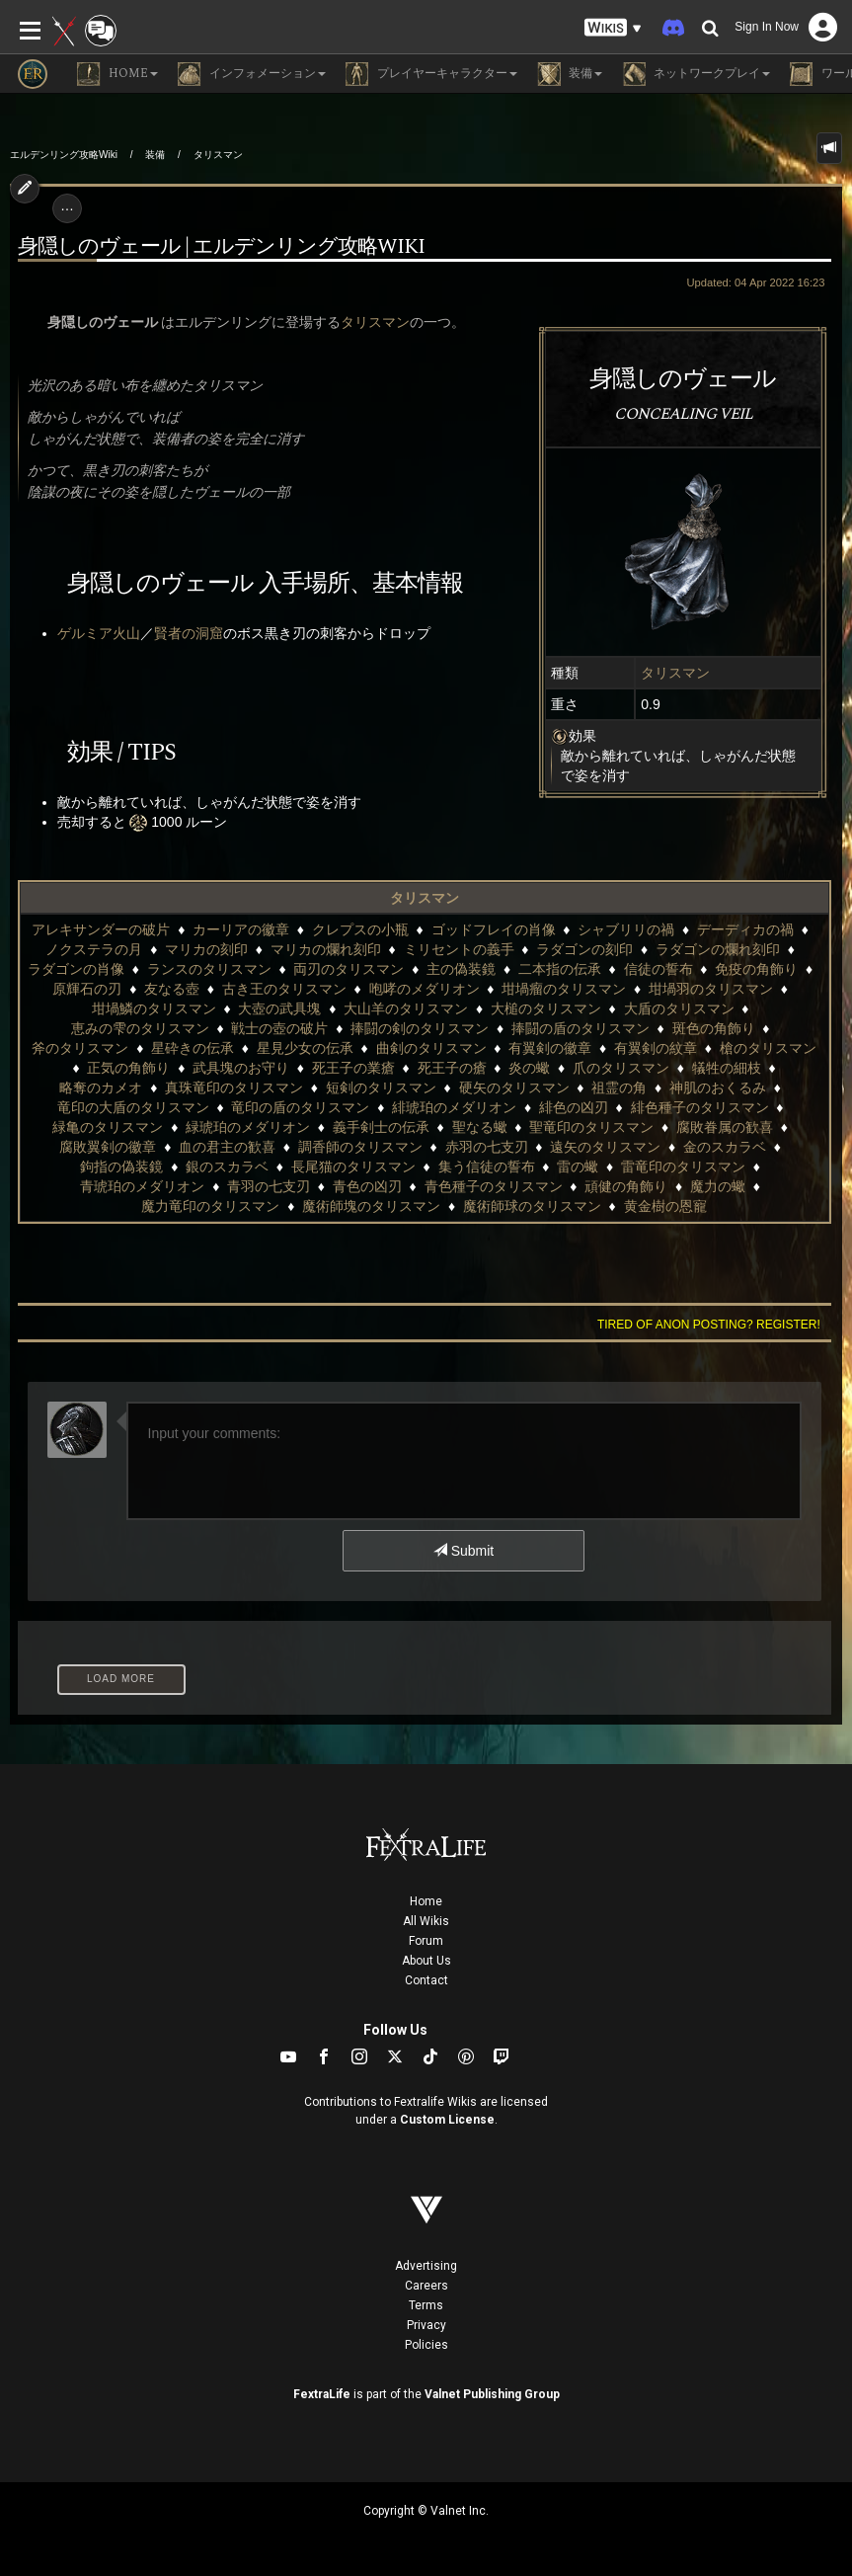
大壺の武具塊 (279, 1008)
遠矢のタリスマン (605, 1147)
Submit (463, 1551)
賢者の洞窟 (188, 633)
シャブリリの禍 (626, 929)
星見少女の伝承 (305, 1048)
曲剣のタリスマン (431, 1048)
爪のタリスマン (621, 1068)
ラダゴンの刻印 (584, 949)
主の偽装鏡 (461, 969)
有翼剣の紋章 (655, 1048)
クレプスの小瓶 (360, 929)
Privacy (426, 2325)
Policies (426, 2345)
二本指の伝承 (559, 969)
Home (426, 1901)
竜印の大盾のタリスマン (133, 1107)
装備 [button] (569, 74)
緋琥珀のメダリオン (454, 1107)
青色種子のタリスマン (494, 1186)
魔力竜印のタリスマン (210, 1206)
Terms (426, 2305)
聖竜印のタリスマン (591, 1127)
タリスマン (218, 154)
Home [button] (117, 74)
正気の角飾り (128, 1068)
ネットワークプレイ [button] (696, 74)
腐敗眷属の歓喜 (724, 1127)
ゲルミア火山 (98, 633)
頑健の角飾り (625, 1186)
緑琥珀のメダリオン (248, 1127)
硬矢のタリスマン (514, 1087)
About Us (426, 1961)
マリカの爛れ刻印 (326, 949)
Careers (426, 2286)
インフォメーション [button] (252, 74)
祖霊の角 (619, 1087)
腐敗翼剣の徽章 (107, 1147)
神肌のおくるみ (717, 1087)
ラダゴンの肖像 (76, 969)
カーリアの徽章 (241, 929)
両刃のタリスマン (348, 969)
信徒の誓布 (658, 969)
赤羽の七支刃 (486, 1147)
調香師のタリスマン (360, 1147)
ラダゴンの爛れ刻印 (718, 949)
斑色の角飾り (713, 1028)
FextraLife (321, 2394)
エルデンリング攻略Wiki (63, 154)
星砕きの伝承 (192, 1048)
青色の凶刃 (367, 1186)
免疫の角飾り (756, 969)
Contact (426, 1980)
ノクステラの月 (93, 949)
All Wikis (426, 1921)
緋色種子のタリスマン (700, 1107)
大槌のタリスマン (546, 1008)
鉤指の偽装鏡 (121, 1166)
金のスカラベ (724, 1147)
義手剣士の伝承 (381, 1127)
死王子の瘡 (452, 1068)
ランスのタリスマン (209, 969)
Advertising (426, 2266)
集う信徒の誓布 (486, 1166)
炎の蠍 (529, 1068)
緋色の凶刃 (573, 1107)
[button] (613, 28)
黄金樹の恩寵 (665, 1206)
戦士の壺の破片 (279, 1028)
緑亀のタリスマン (107, 1127)
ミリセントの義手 (459, 949)
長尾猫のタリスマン (353, 1166)
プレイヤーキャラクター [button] (431, 74)
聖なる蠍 (479, 1127)
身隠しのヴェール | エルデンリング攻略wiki (221, 247)
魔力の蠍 (717, 1186)
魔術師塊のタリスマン (371, 1206)
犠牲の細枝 (726, 1068)
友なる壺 (171, 989)
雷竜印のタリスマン (683, 1166)
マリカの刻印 (206, 949)
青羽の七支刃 (268, 1186)
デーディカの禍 (745, 929)
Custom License (447, 2120)
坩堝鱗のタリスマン (154, 1008)
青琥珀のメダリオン (142, 1186)
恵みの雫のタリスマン (140, 1028)
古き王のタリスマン (284, 989)
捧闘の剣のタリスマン (419, 1028)
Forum (426, 1941)
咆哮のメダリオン (424, 989)
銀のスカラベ (227, 1166)
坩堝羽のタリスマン (711, 989)
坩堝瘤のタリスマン (564, 989)
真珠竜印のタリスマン (234, 1087)
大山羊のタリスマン (406, 1008)
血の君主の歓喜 (227, 1147)
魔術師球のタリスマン (532, 1206)
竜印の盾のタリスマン (300, 1107)
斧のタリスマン (80, 1048)
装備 (155, 154)
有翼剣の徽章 (549, 1048)
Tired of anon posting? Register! (708, 1324)
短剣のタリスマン (381, 1087)
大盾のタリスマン (679, 1008)
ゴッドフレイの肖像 (493, 929)
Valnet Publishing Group (492, 2394)
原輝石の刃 (86, 989)
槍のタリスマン (768, 1048)
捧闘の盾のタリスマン (580, 1028)
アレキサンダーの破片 (101, 929)
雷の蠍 (577, 1166)
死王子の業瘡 (353, 1068)
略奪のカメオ (100, 1087)
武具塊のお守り (241, 1068)
